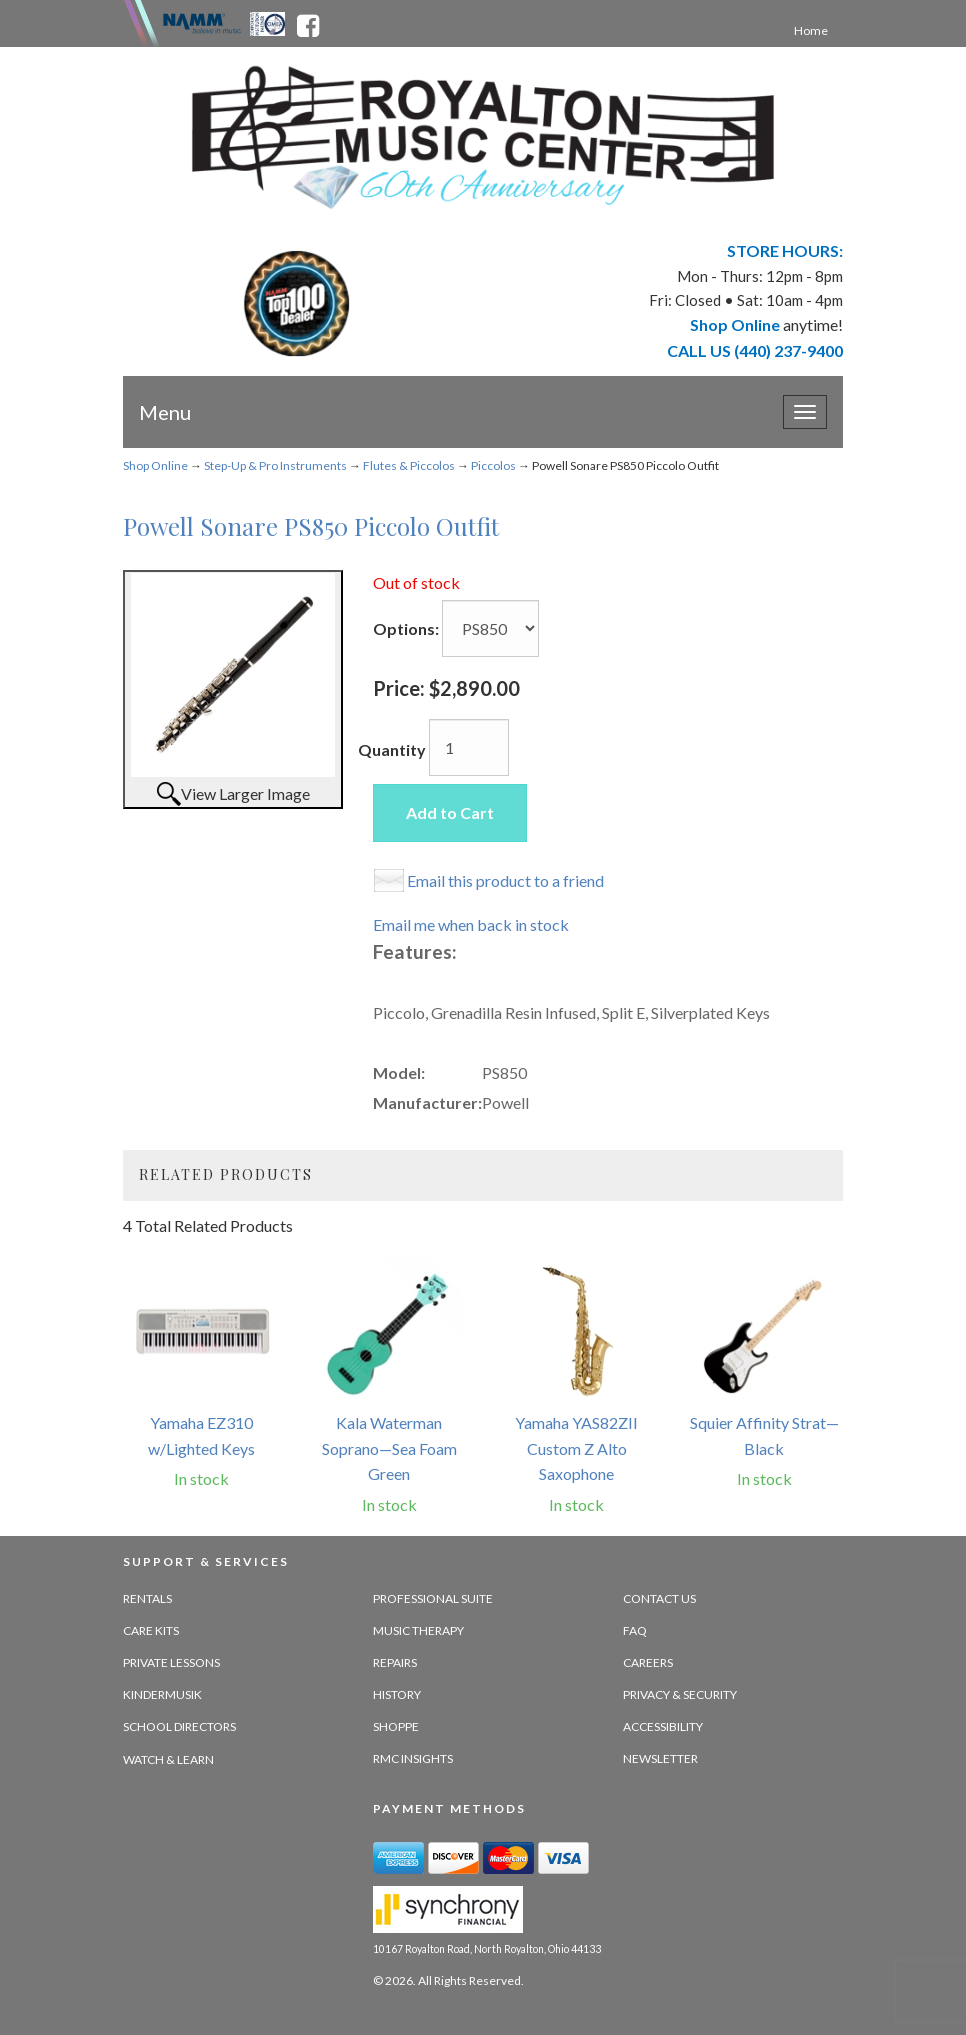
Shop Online (155, 465)
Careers (648, 1662)
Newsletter (660, 1758)
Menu (165, 412)
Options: (406, 628)
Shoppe (396, 1726)
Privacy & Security (680, 1694)
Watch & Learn (168, 1759)
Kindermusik (162, 1694)
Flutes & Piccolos (409, 465)
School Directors (179, 1726)
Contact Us (659, 1598)
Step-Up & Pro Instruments (275, 465)
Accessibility (663, 1726)
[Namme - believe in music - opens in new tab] (202, 22)
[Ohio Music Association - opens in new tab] (269, 22)
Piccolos (493, 465)
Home (811, 30)
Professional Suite (433, 1598)
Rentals (147, 1598)
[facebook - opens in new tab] (308, 22)
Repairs (395, 1662)
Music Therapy (418, 1630)
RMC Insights (413, 1758)
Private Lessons (171, 1662)
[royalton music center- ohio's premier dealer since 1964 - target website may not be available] (483, 137)
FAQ (635, 1630)
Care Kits (151, 1630)
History (397, 1694)
